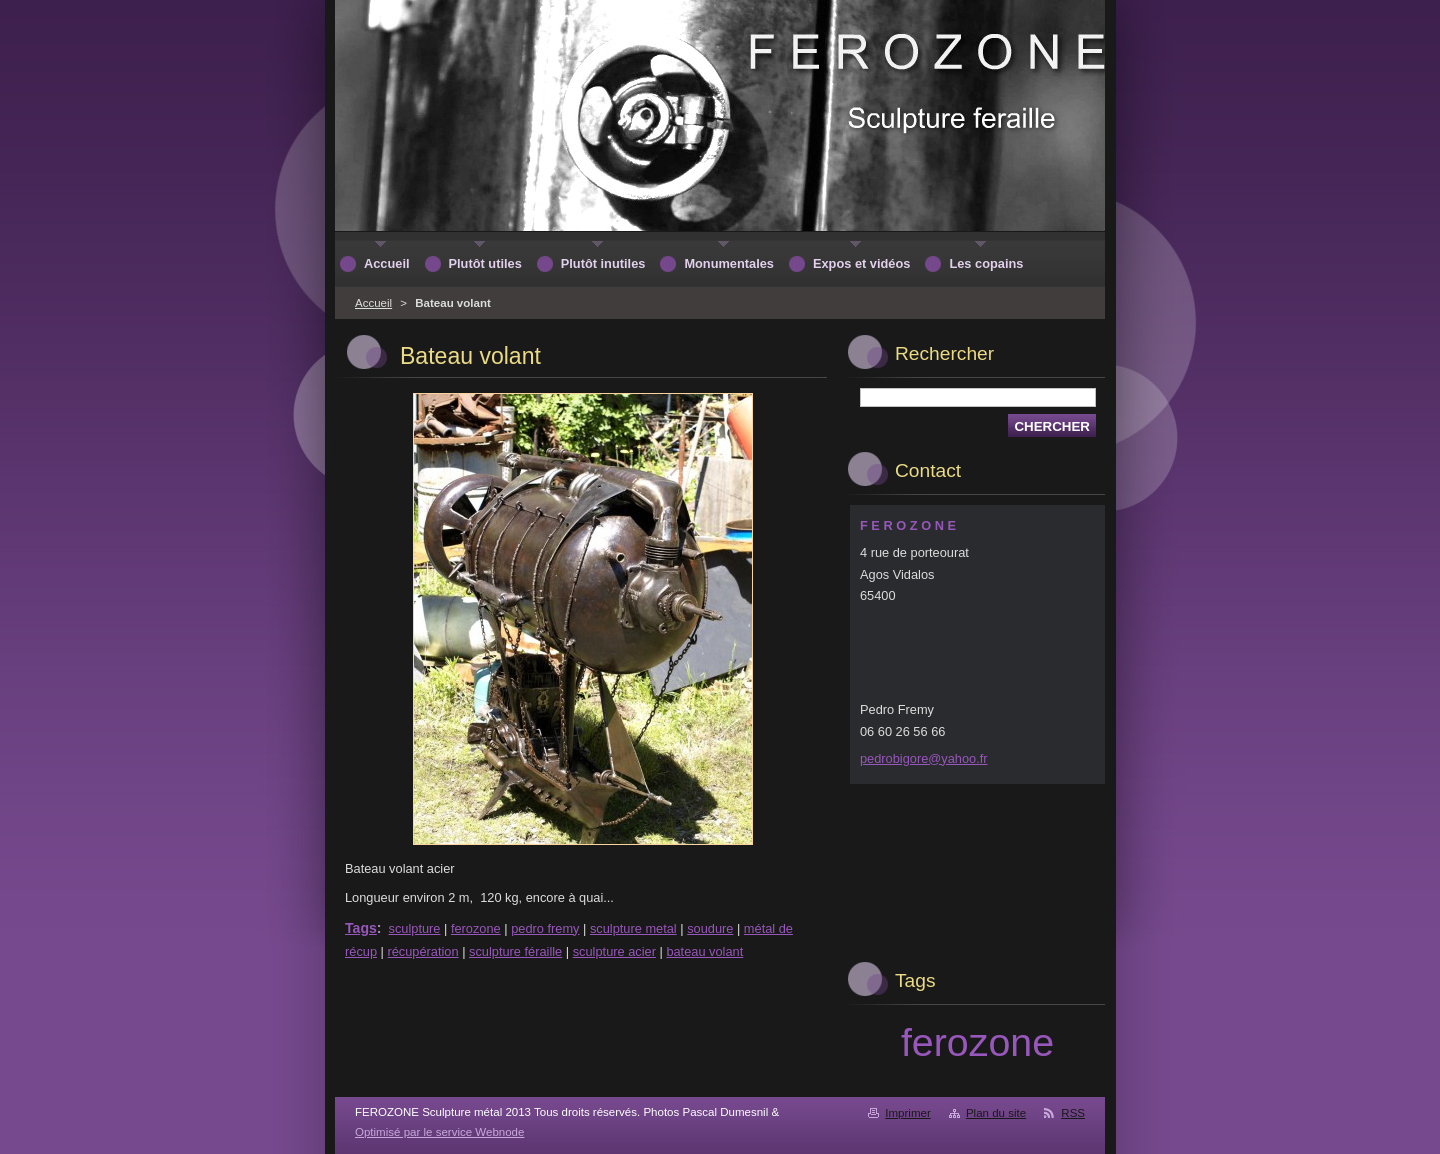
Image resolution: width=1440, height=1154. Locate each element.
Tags (361, 928)
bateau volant (704, 951)
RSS (1073, 1113)
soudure (710, 928)
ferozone (476, 928)
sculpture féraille (515, 951)
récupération (422, 951)
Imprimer (907, 1113)
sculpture (415, 928)
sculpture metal (633, 928)
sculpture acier (614, 951)
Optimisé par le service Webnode (439, 1132)
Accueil (373, 303)
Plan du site (996, 1113)
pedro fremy (545, 928)
